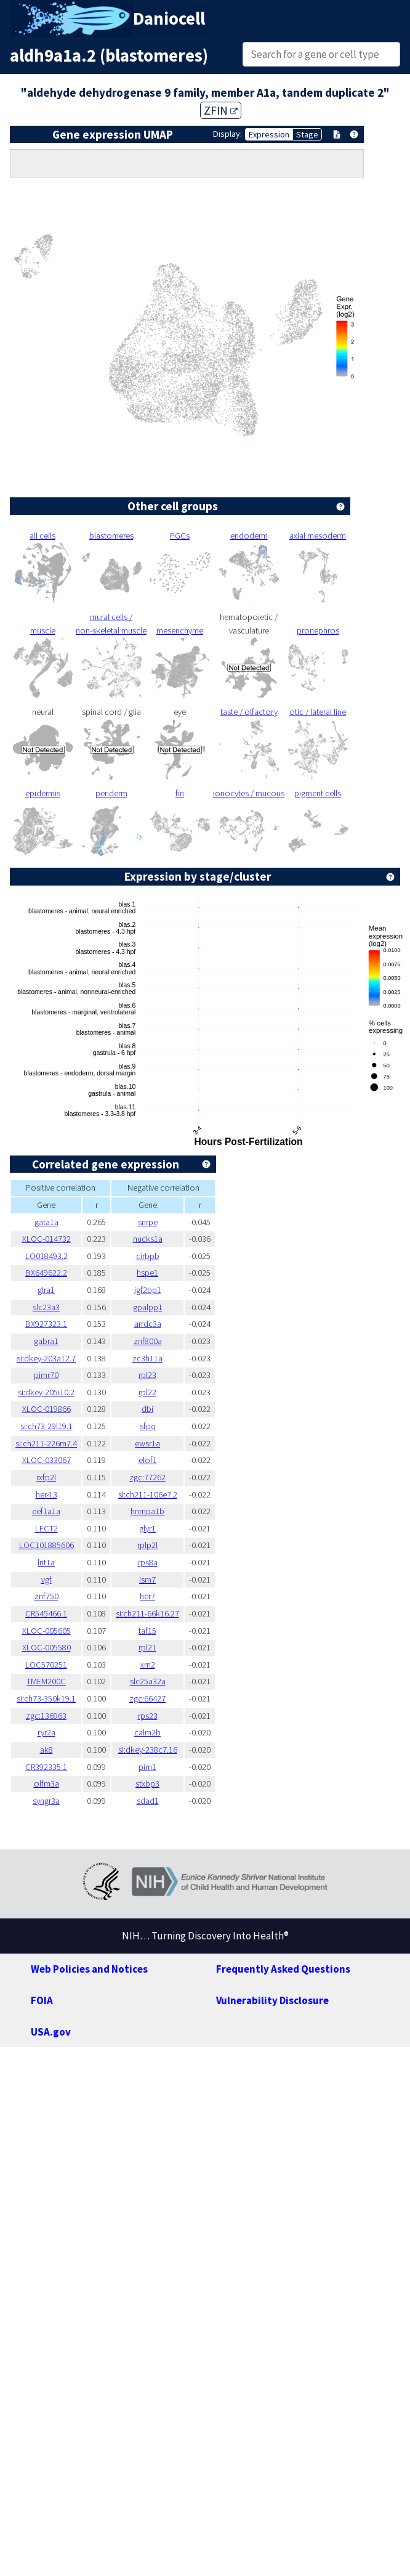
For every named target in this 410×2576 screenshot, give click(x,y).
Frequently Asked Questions (283, 1969)
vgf (46, 1579)
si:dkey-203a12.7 (46, 1358)
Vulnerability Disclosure (272, 2000)
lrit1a (46, 1562)
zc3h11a (147, 1358)
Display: (227, 133)
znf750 (46, 1596)
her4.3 (46, 1494)
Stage (307, 134)
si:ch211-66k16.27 (147, 1613)
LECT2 (46, 1528)
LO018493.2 (46, 1256)
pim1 (147, 1766)
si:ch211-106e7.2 (147, 1494)
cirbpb (147, 1256)
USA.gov (51, 2032)
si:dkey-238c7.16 (147, 1749)
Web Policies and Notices (89, 1969)
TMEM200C (46, 1681)
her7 (147, 1596)
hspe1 (147, 1272)
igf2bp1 (147, 1289)
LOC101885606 (46, 1545)
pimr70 (46, 1374)
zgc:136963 (46, 1715)
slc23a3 (46, 1307)
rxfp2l (46, 1477)
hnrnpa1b (147, 1511)
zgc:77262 (147, 1477)
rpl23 (147, 1374)
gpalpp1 (148, 1307)
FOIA (42, 2000)
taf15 (147, 1630)
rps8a (148, 1562)
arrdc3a (147, 1323)
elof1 (148, 1459)
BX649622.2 (46, 1272)
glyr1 (147, 1528)
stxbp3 (147, 1783)
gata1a (46, 1222)
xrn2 (147, 1664)
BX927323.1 (46, 1323)
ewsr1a (147, 1443)
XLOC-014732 (46, 1238)
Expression (269, 134)
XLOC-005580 (46, 1647)
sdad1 (148, 1800)
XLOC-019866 (46, 1408)
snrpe (148, 1222)
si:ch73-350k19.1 (46, 1698)
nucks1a (148, 1238)
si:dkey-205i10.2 (46, 1392)
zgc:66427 (147, 1698)
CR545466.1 (46, 1613)
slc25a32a (148, 1681)
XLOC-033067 (46, 1459)
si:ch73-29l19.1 (46, 1426)
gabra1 (46, 1341)
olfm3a (46, 1783)
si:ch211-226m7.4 (46, 1443)
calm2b (147, 1732)
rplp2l (147, 1545)
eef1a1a (46, 1511)
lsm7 (147, 1579)
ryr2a (46, 1732)
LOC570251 (46, 1664)
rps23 (148, 1715)
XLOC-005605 (46, 1630)
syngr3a (46, 1800)
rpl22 (147, 1392)
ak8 (46, 1749)
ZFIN (221, 110)
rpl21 (147, 1647)
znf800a (148, 1341)
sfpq (148, 1426)
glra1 (46, 1289)
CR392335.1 (46, 1766)
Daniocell (169, 18)
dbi (147, 1408)
